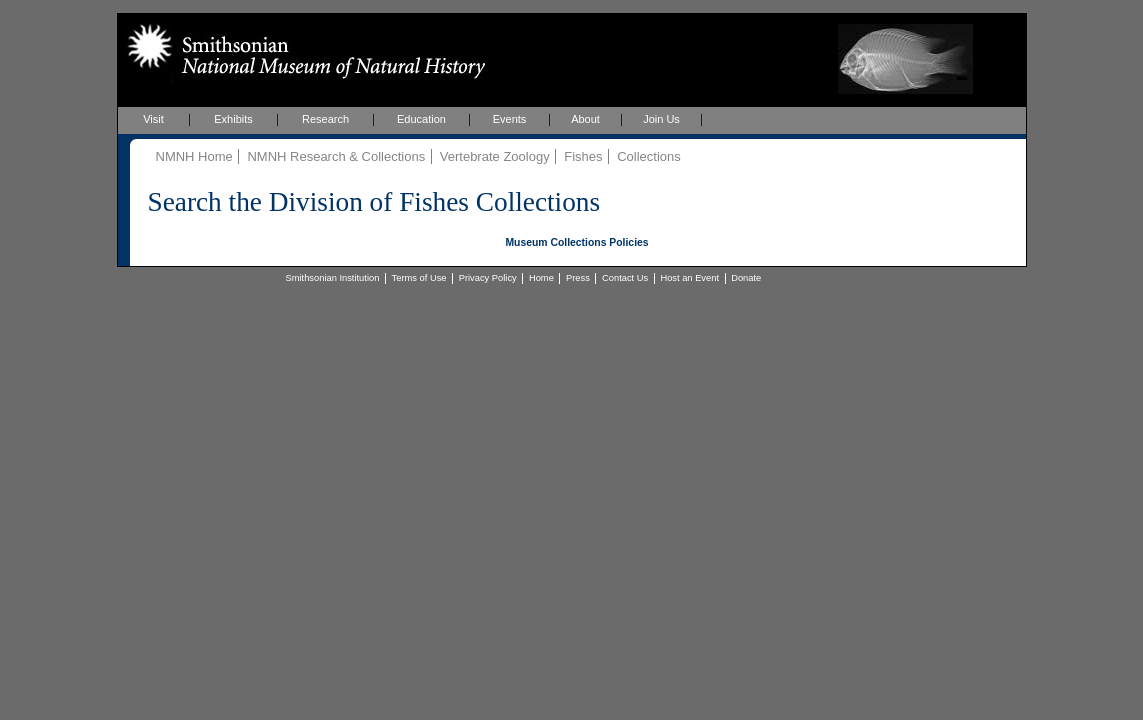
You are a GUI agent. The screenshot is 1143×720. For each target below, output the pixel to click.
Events (510, 119)
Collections (649, 156)
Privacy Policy (488, 278)
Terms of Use (419, 278)
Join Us (661, 119)
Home (541, 278)
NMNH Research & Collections (336, 156)
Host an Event (689, 278)
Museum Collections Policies (576, 242)
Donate (746, 278)
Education (421, 119)
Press (578, 278)
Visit (153, 119)
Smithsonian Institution (333, 278)
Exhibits (233, 119)
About (585, 119)
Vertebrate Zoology (495, 156)
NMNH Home (194, 156)
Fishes (583, 156)
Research (325, 119)
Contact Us (625, 278)
